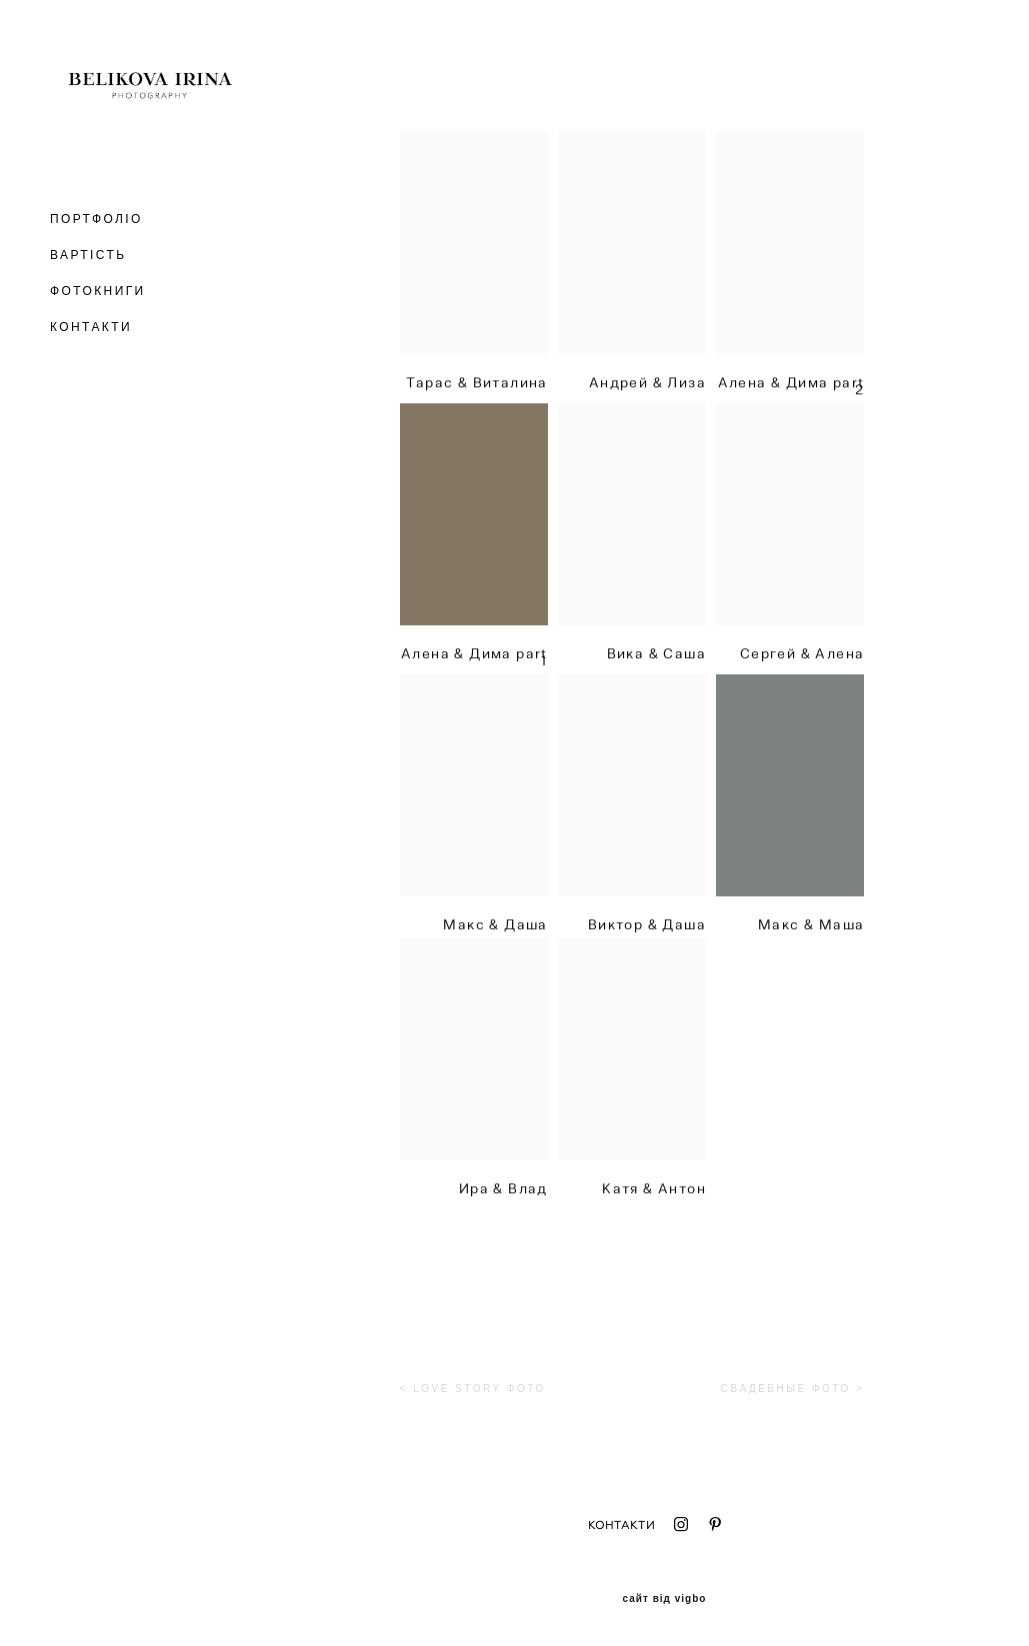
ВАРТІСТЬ (88, 255)
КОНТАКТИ (91, 327)
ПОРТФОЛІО (96, 219)
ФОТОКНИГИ (98, 291)
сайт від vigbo (665, 1599)
